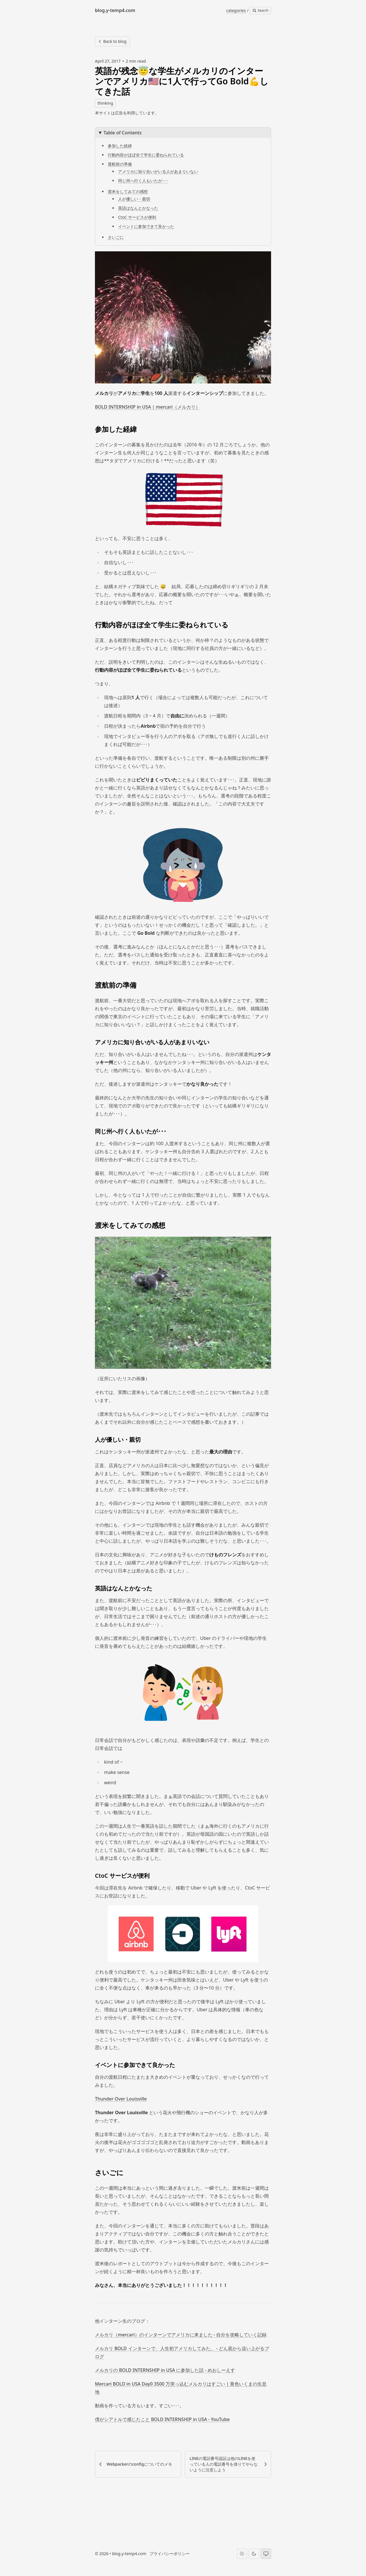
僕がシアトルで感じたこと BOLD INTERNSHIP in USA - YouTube (162, 2419)
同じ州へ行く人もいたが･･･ (143, 180)
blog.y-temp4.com (129, 2553)
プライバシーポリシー (170, 2553)
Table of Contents (123, 133)
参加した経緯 (120, 145)
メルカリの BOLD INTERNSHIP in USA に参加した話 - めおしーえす (165, 2370)
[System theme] (266, 2554)
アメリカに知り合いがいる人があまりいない (158, 171)
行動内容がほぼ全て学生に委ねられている (146, 155)
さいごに (116, 237)
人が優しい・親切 (134, 199)
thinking (105, 103)
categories (236, 10)
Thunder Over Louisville (121, 2099)
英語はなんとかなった (138, 208)
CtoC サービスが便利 (137, 217)
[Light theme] (242, 2554)
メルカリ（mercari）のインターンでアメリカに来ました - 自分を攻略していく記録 (180, 2335)
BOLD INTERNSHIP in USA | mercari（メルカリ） (147, 407)
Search (260, 10)
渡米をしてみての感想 (128, 191)
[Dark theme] (254, 2554)
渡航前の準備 (120, 164)
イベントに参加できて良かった (146, 226)
